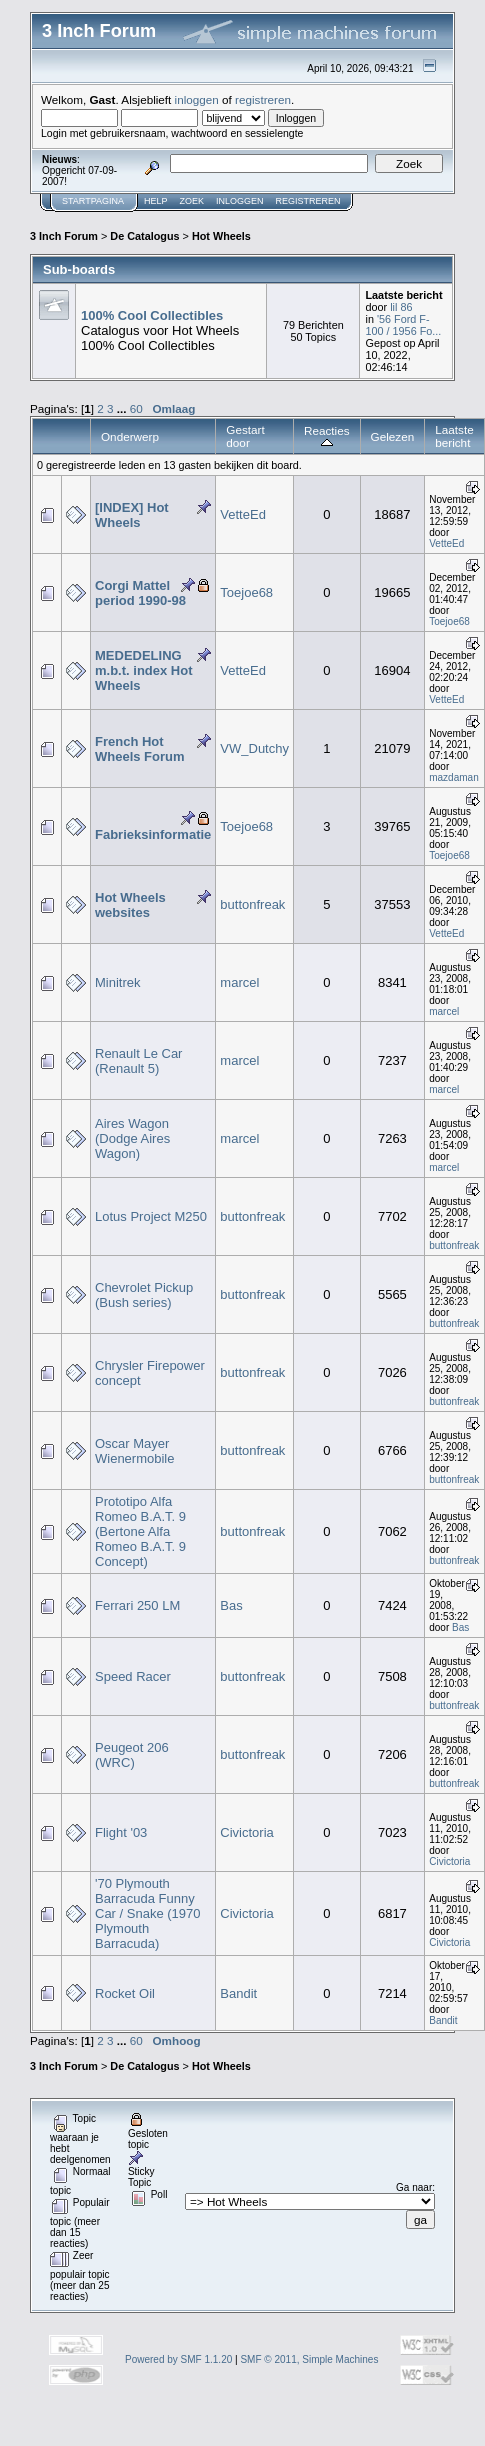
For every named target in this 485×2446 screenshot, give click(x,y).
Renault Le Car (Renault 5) (138, 1061)
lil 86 (401, 307)
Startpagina (93, 201)
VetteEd (243, 514)
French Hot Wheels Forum (140, 749)
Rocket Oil (125, 1993)
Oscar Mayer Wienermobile (134, 1451)
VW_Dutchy (254, 748)
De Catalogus (144, 236)
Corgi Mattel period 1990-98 (140, 593)
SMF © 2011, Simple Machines (309, 2359)
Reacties (327, 436)
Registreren (308, 201)
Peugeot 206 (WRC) (132, 1755)
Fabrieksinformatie (153, 834)
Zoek (192, 201)
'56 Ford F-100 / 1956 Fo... (403, 325)
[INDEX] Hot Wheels (132, 515)
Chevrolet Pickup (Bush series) (144, 1295)
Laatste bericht (454, 436)
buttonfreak (252, 904)
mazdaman (453, 777)
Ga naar (414, 2187)
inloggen (197, 99)
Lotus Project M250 (151, 1216)
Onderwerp (130, 436)
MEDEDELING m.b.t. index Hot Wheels (144, 670)
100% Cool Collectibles (152, 315)
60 (136, 408)
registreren (263, 99)
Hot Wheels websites (130, 905)
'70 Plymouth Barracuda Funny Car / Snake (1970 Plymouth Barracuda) (148, 1913)
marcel (239, 982)
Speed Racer (133, 1676)
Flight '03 (121, 1832)
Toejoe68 (246, 592)
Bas (231, 1605)
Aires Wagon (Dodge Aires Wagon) (132, 1138)
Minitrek (118, 982)
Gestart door (245, 436)
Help (156, 201)
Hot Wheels (221, 236)
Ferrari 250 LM (137, 1605)
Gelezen (393, 436)
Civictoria (246, 1832)
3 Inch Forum (64, 236)
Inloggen (240, 201)
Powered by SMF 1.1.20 (178, 2359)
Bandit (238, 1993)
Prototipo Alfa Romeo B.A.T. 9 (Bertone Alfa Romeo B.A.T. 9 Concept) (140, 1531)
